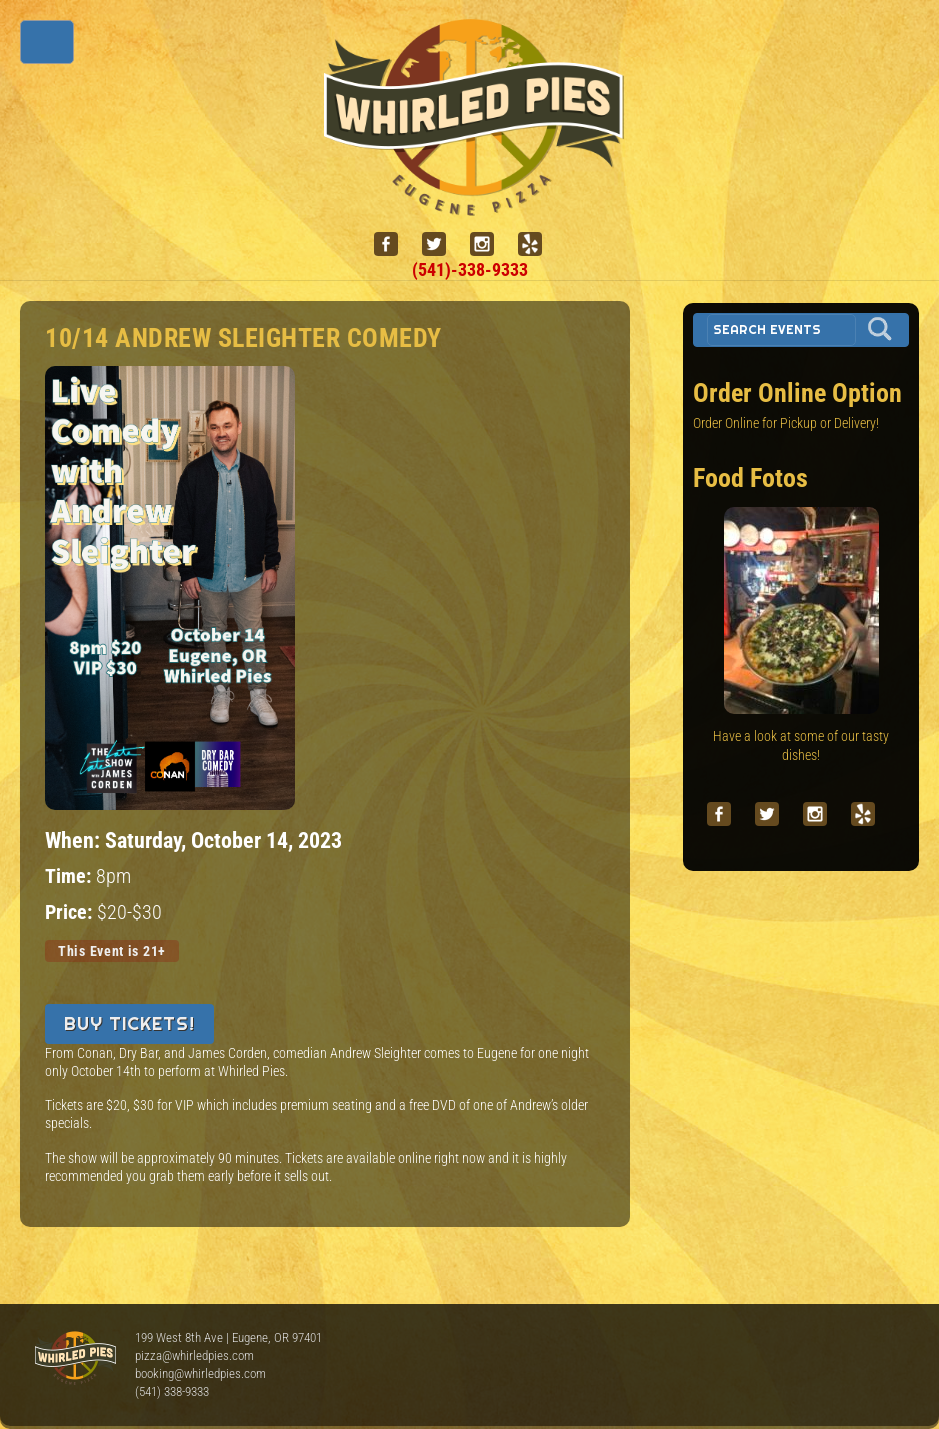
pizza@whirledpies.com (194, 1355)
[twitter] (442, 244)
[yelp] (538, 244)
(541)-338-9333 (470, 269)
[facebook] (394, 244)
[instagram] (490, 244)
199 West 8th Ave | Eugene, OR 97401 (228, 1337)
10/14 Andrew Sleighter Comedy (243, 338)
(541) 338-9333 (172, 1391)
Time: (70, 876)
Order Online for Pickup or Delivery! (786, 423)
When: (75, 840)
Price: (71, 912)
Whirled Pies (75, 1359)
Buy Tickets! (129, 1023)
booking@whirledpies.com (200, 1373)
